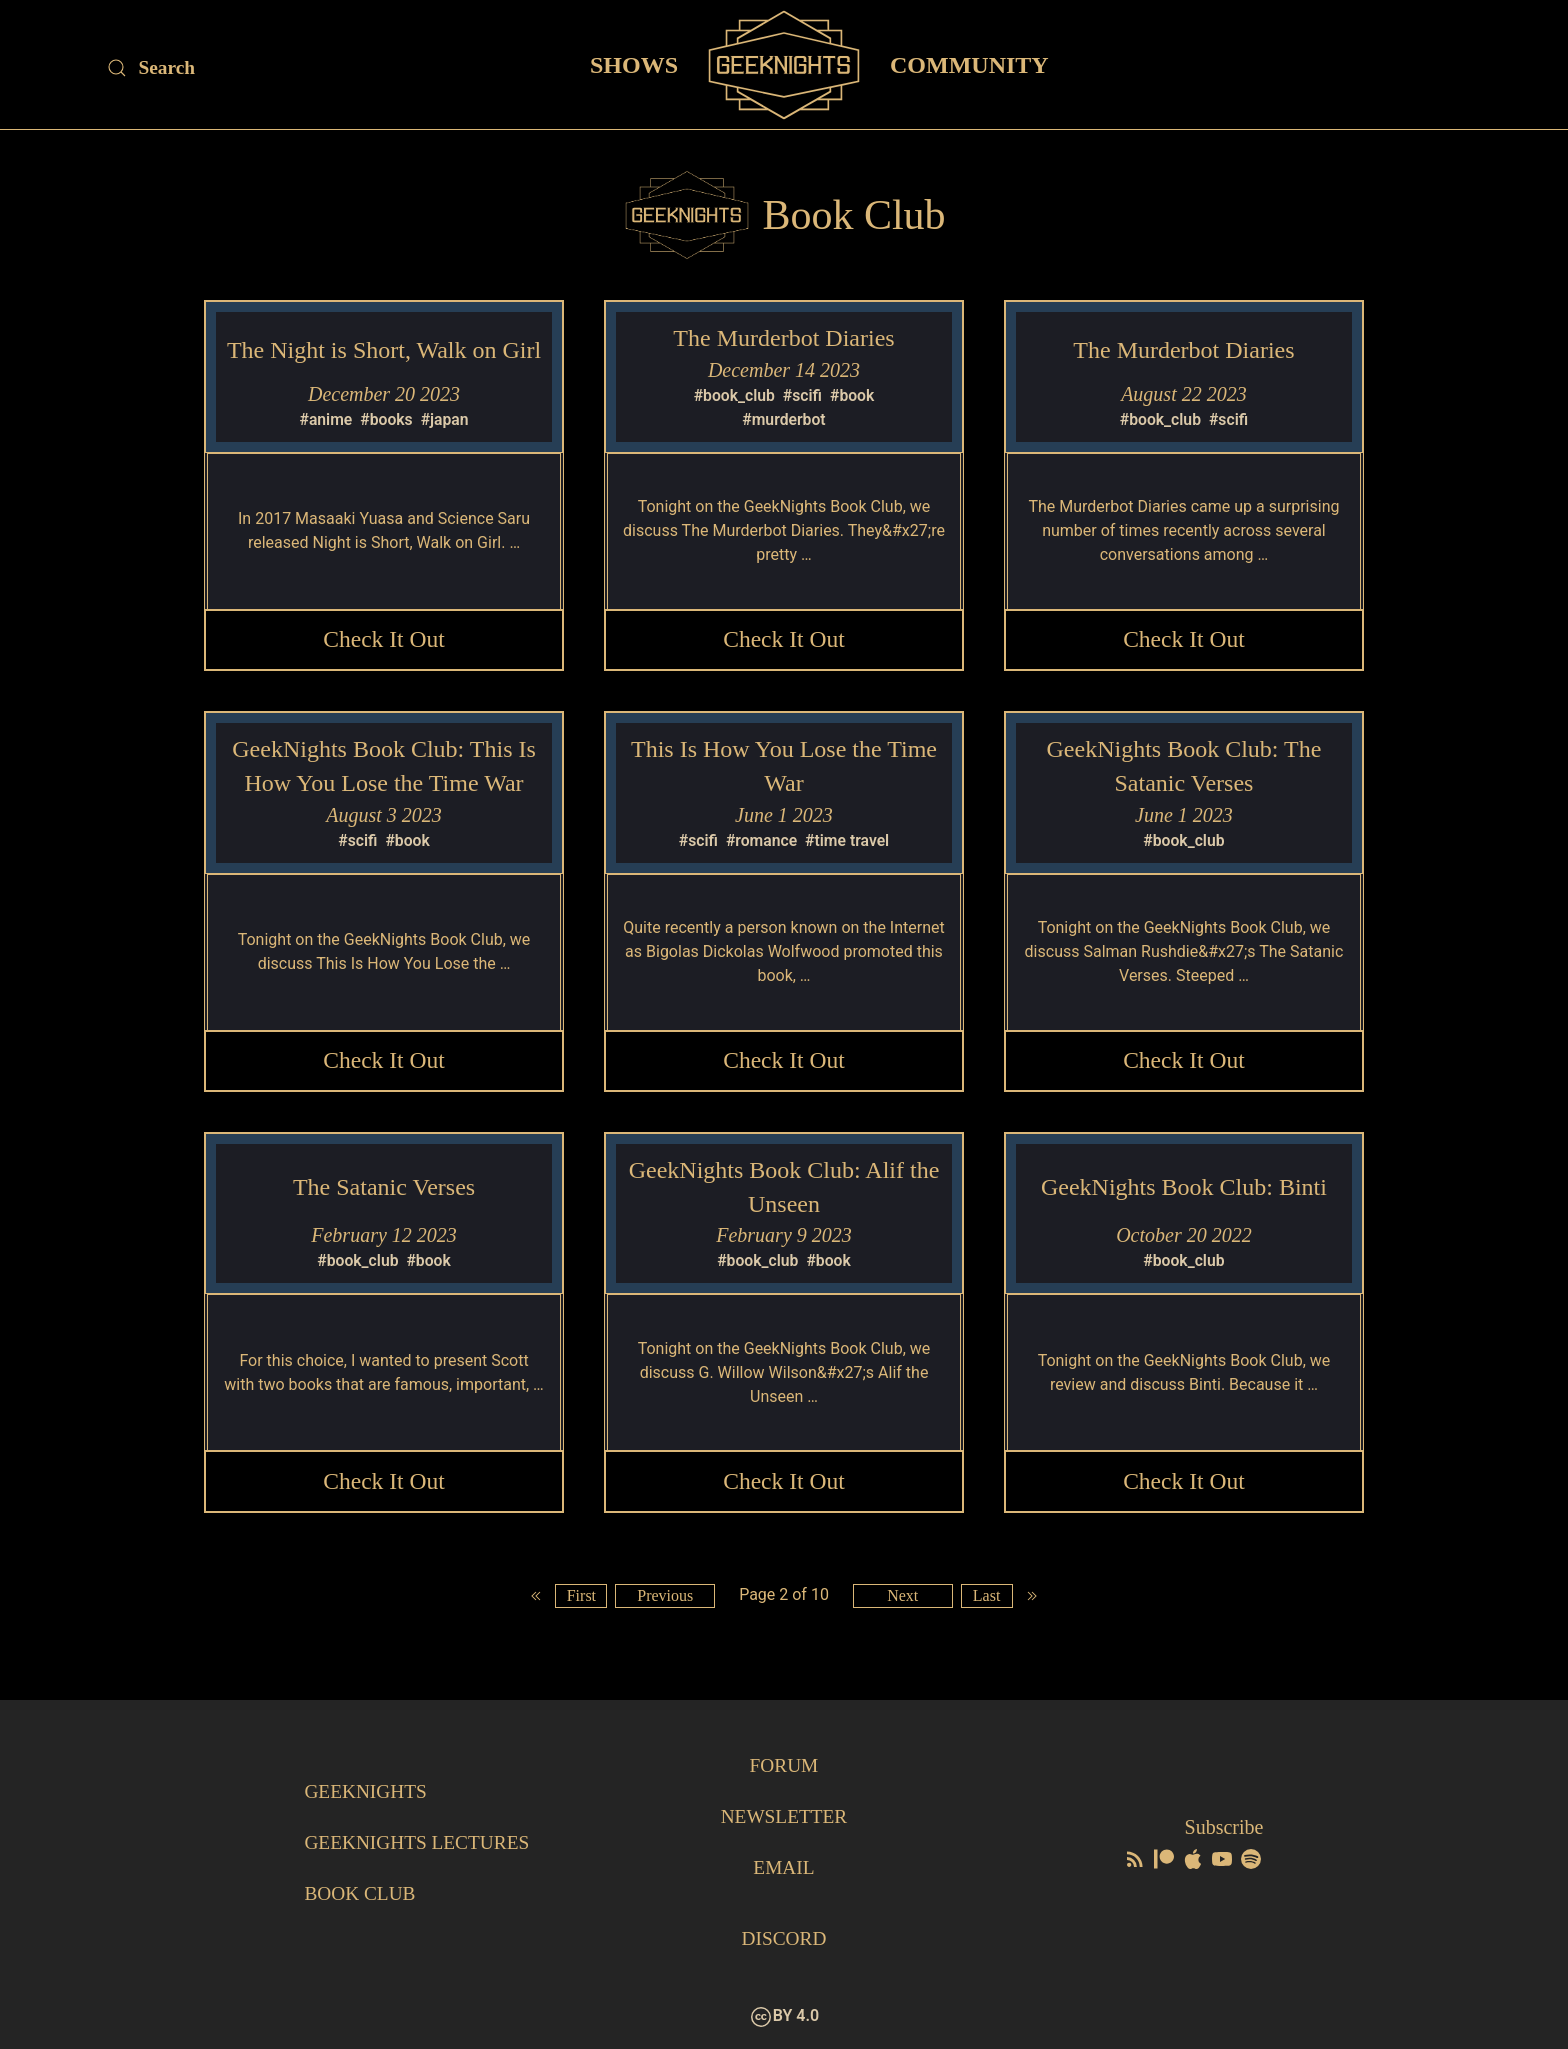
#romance (761, 842)
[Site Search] (275, 68)
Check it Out (384, 641)
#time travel (848, 842)
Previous (664, 1602)
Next (903, 1602)
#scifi (803, 395)
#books (386, 419)
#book (853, 395)
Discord (784, 1939)
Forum (783, 1769)
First (578, 1602)
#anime (325, 419)
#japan (445, 419)
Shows (634, 64)
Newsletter (783, 1819)
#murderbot (784, 419)
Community (969, 64)
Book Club (361, 1894)
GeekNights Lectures (420, 1844)
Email (783, 1869)
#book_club (733, 395)
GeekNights (367, 1794)
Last (989, 1602)
